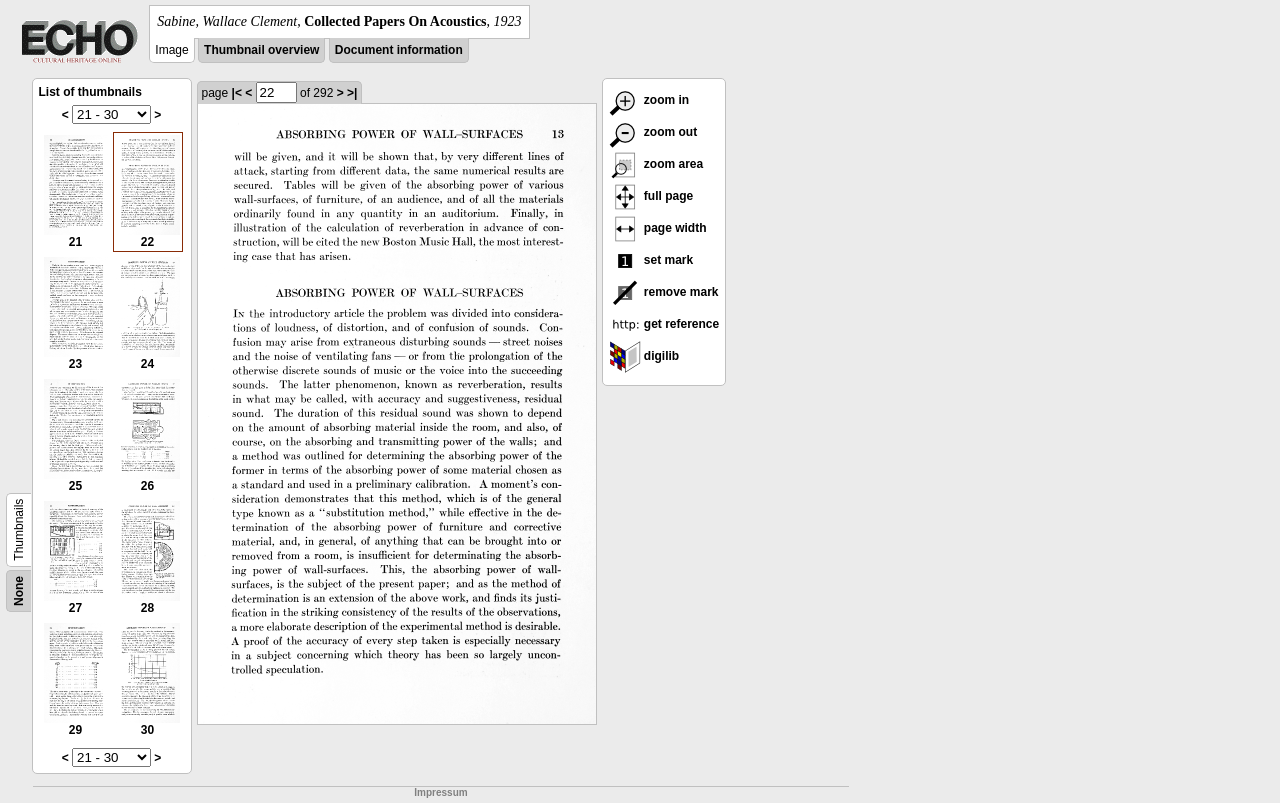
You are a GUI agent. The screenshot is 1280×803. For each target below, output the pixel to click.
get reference (664, 324)
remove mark (664, 292)
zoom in (649, 100)
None (19, 591)
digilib (644, 356)
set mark (651, 260)
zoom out (653, 132)
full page (651, 196)
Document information (399, 50)
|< (237, 93)
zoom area (656, 164)
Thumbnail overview (261, 50)
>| (352, 93)
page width (658, 228)
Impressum (440, 792)
